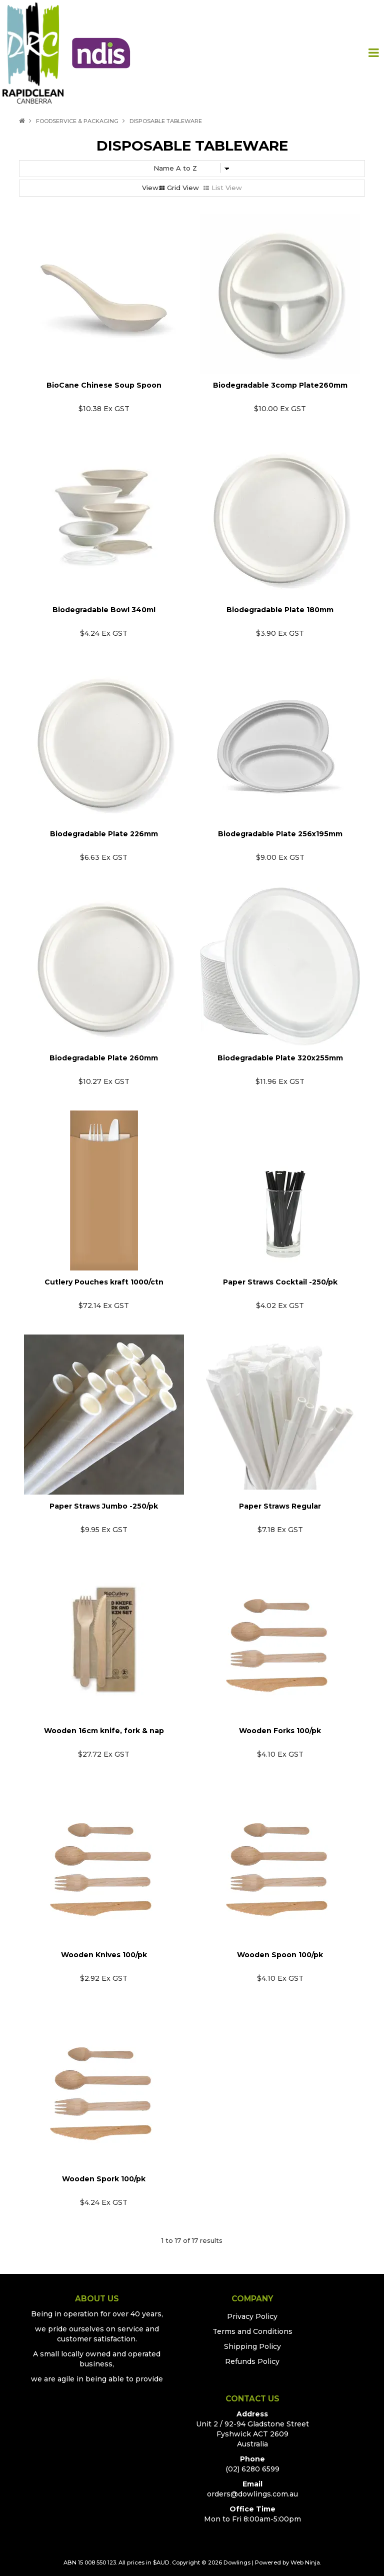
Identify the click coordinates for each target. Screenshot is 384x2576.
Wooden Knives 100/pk (104, 1954)
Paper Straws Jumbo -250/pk (104, 1506)
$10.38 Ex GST (104, 408)
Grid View (183, 188)
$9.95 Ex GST (104, 1529)
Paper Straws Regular (280, 1506)
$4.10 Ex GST (280, 1754)
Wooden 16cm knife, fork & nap (104, 1730)
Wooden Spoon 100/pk (280, 1954)
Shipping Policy (252, 2346)
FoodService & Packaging (77, 121)
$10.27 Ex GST (104, 1081)
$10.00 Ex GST (280, 408)
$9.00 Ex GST (280, 857)
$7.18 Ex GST (280, 1529)
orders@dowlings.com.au (252, 2493)
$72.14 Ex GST (103, 1305)
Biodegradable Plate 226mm (104, 833)
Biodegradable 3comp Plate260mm (280, 385)
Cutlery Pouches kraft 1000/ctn (104, 1281)
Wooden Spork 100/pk (104, 2178)
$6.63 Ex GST (104, 857)
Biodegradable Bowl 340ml (104, 609)
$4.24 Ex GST (104, 633)
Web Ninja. (305, 2562)
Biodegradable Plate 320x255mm (280, 1057)
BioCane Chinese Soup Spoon (104, 385)
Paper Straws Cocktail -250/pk (280, 1281)
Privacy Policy (252, 2316)
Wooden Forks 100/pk (280, 1730)
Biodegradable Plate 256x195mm (280, 833)
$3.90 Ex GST (280, 633)
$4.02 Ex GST (280, 1305)
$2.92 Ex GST (104, 1978)
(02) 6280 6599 (253, 2468)
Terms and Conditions (252, 2331)
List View (227, 188)
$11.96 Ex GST (280, 1081)
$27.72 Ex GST (104, 1754)
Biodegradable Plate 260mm (104, 1057)
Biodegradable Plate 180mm (280, 609)
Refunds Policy (252, 2361)
